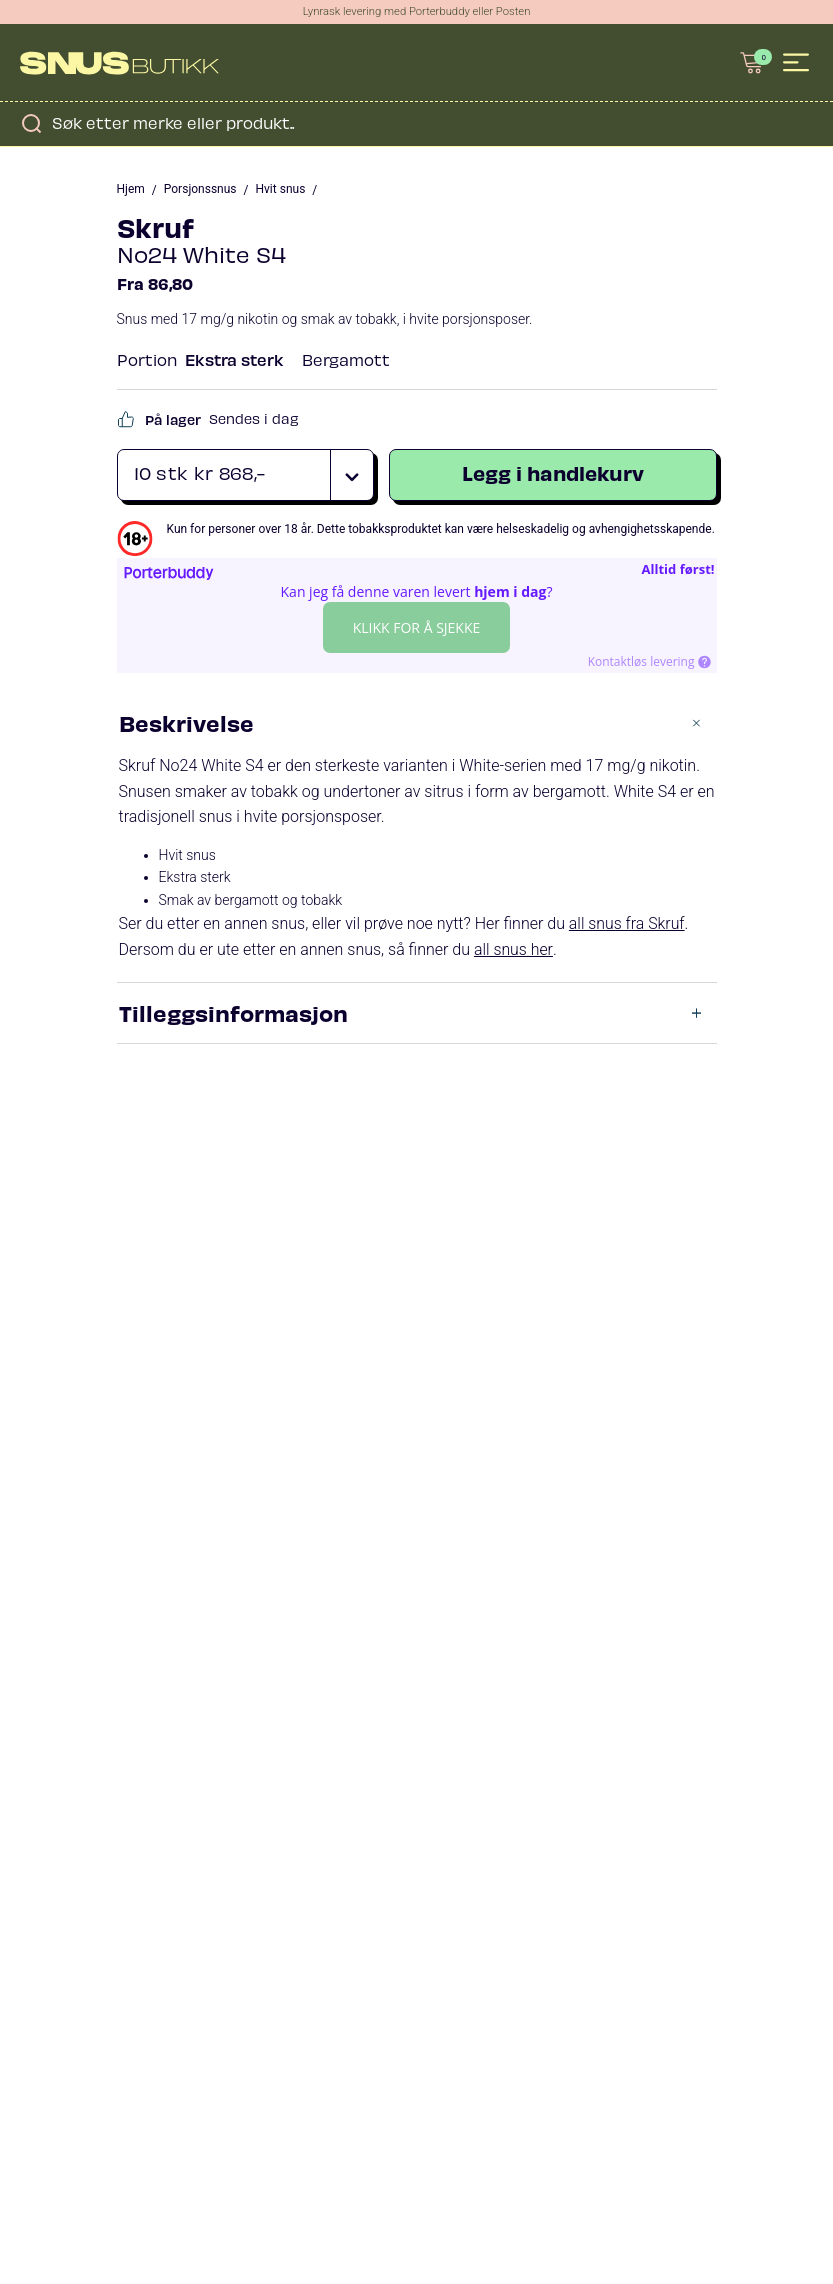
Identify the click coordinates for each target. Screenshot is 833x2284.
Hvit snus (281, 191)
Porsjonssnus (200, 191)
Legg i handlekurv (553, 474)
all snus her (513, 951)
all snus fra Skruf (627, 925)
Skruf (155, 227)
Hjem (131, 191)
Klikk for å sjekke (417, 628)
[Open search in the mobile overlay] (416, 125)
